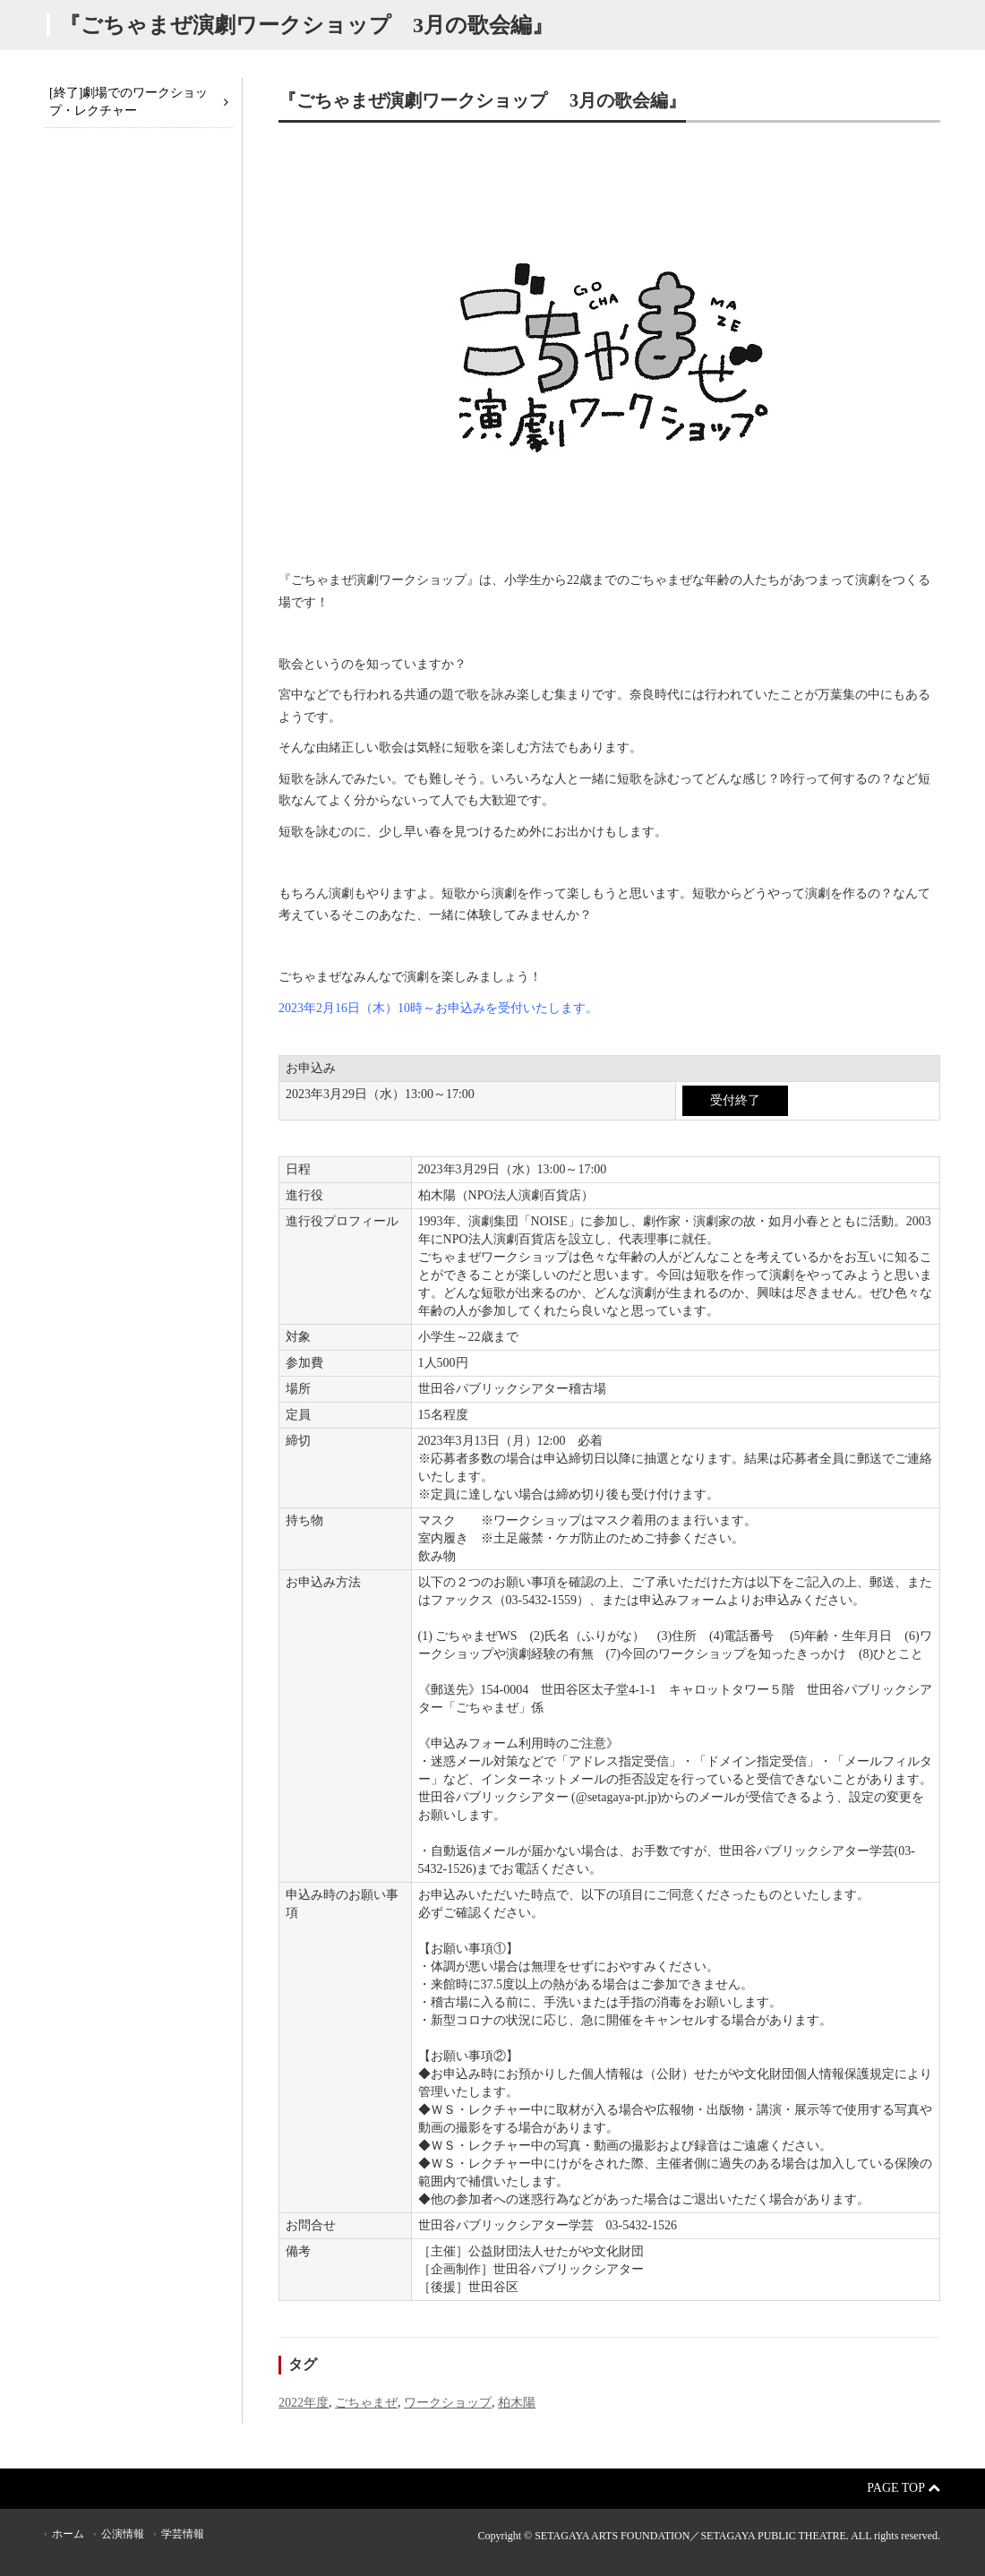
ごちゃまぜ (366, 2402)
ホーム (68, 2534)
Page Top (903, 2487)
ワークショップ (448, 2402)
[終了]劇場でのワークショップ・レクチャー (128, 101)
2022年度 (303, 2402)
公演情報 (122, 2534)
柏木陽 (516, 2402)
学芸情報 (182, 2534)
